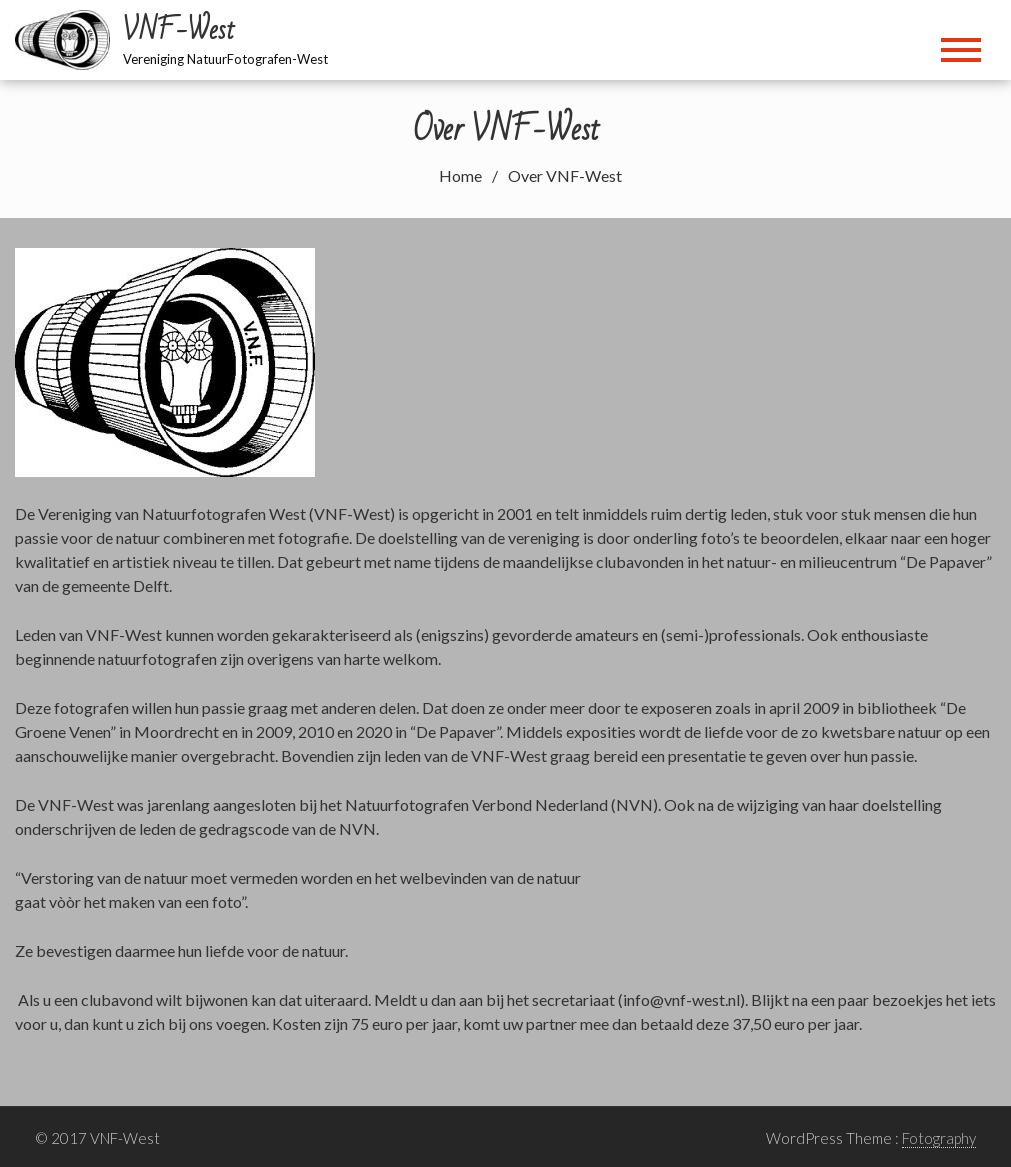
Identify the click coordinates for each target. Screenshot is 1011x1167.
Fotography (939, 1138)
